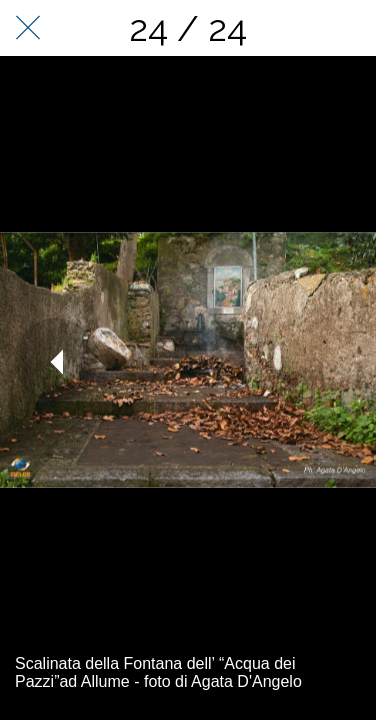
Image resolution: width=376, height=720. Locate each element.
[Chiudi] (28, 28)
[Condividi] (348, 28)
